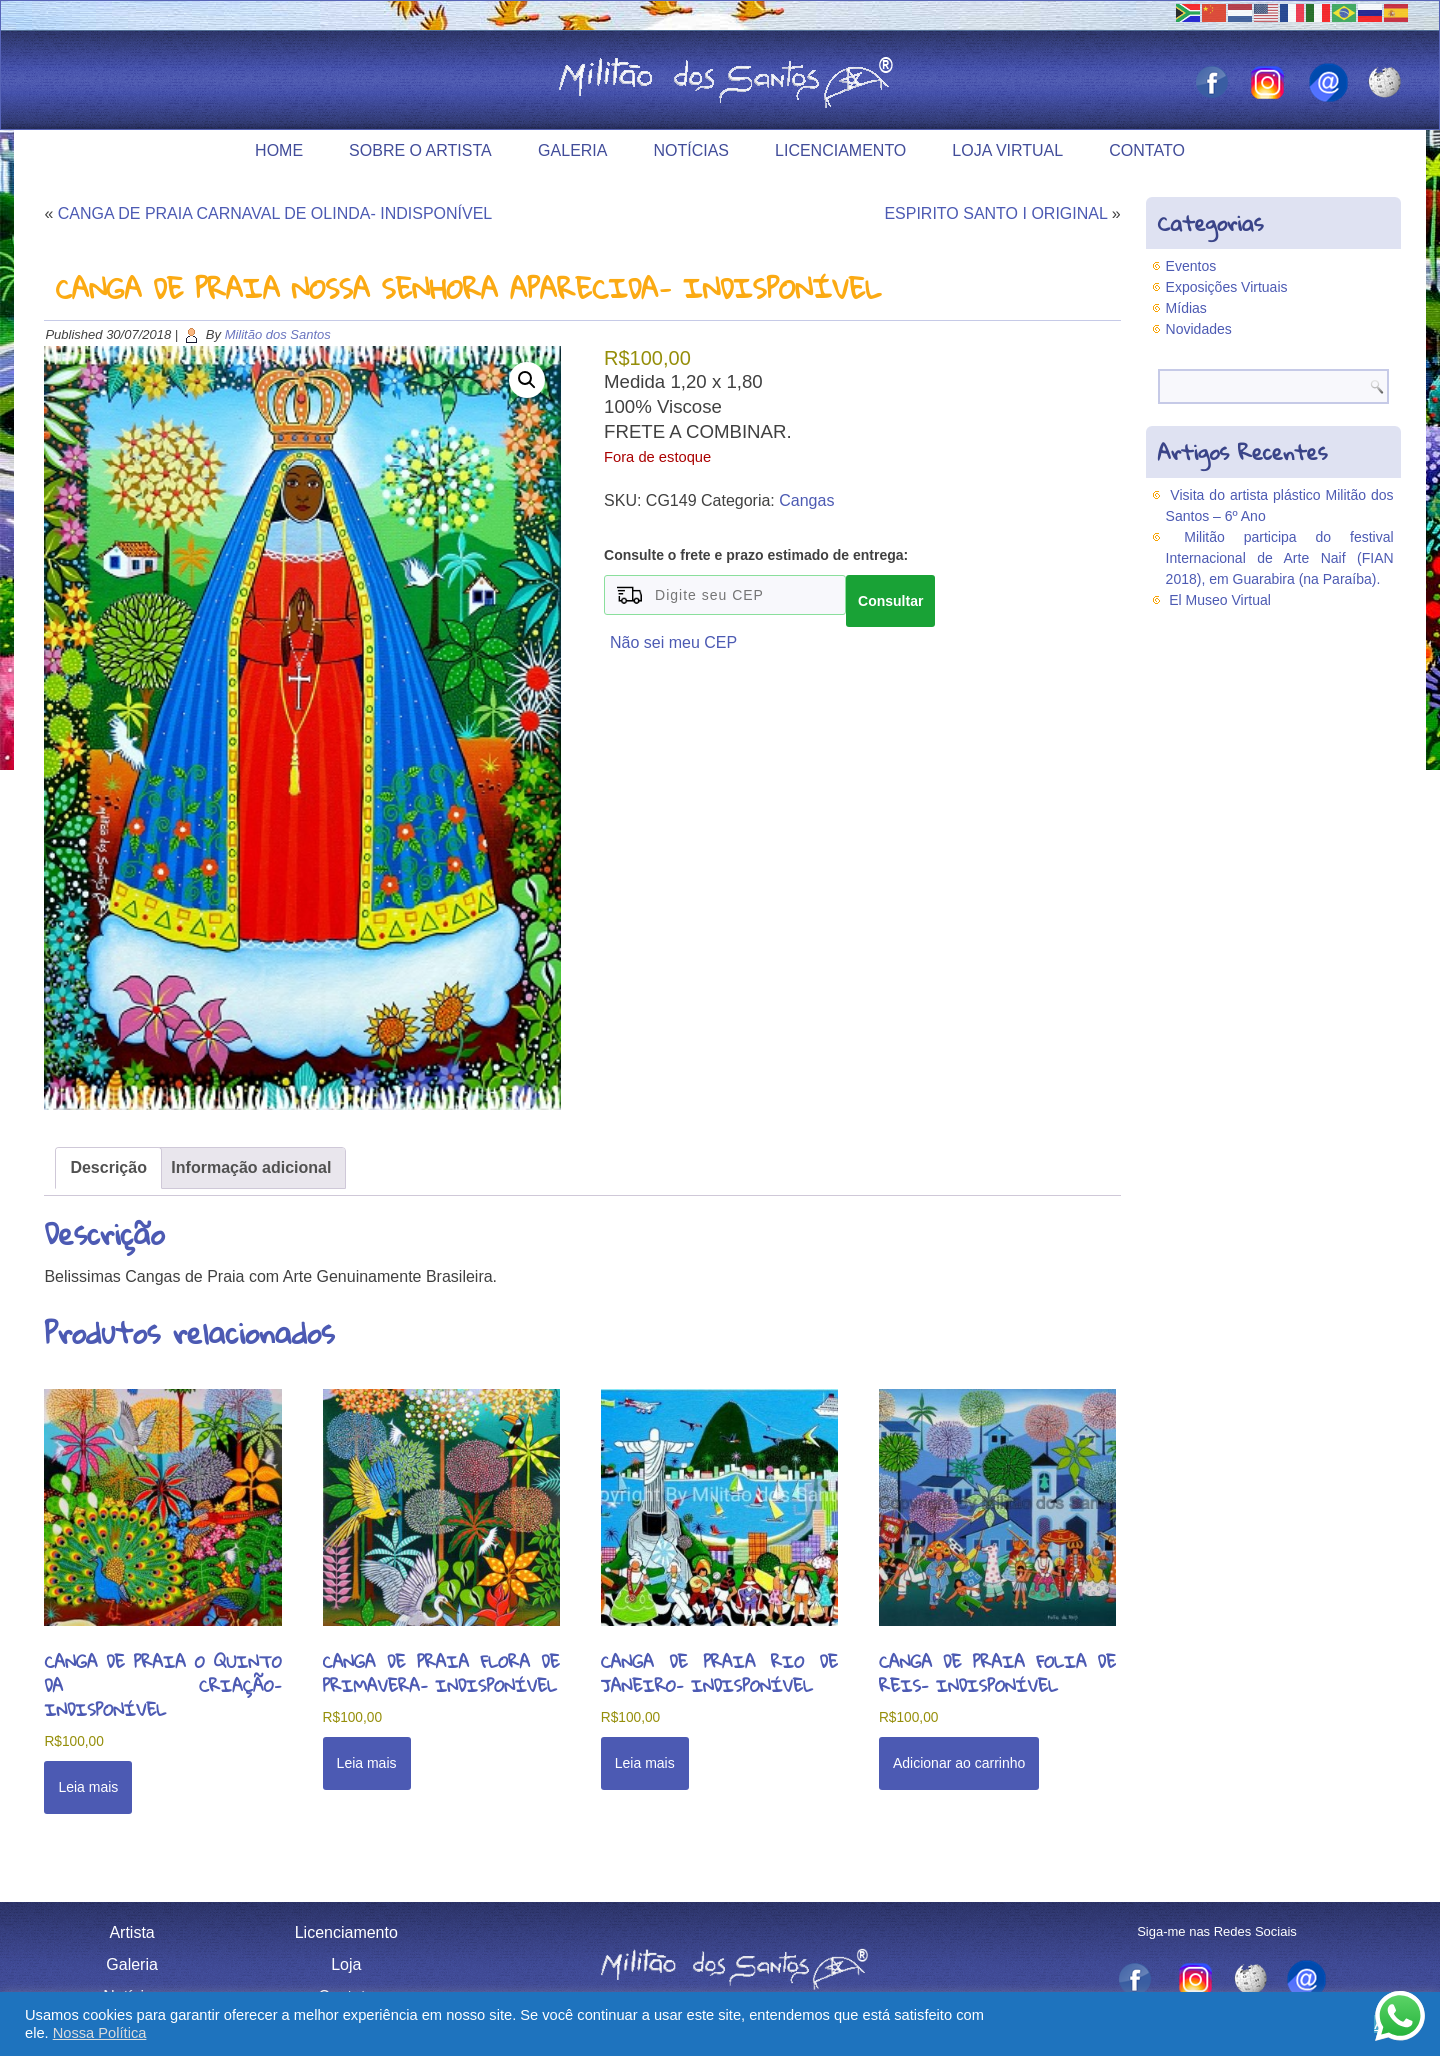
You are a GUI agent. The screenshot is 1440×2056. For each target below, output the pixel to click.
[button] (527, 380)
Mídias (1186, 308)
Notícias (691, 150)
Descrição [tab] (108, 1167)
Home (279, 150)
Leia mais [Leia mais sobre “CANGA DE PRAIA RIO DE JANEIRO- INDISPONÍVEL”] (645, 1763)
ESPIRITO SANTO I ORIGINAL (995, 213)
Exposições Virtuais (1227, 287)
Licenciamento (840, 150)
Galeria (572, 150)
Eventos (1191, 266)
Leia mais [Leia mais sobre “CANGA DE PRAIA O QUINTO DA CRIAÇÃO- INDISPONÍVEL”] (88, 1787)
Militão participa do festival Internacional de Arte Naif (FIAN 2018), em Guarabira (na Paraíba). (1280, 558)
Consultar (890, 601)
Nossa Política (100, 2033)
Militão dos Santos (278, 334)
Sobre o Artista (420, 150)
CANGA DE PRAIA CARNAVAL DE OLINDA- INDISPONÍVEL (275, 213)
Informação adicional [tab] (251, 1167)
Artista (131, 1932)
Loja (346, 1964)
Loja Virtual (1007, 150)
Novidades (1199, 329)
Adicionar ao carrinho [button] (959, 1763)
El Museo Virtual (1220, 600)
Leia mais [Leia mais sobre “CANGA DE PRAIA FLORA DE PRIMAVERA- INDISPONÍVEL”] (367, 1763)
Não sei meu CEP (673, 642)
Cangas (806, 500)
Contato (1147, 150)
